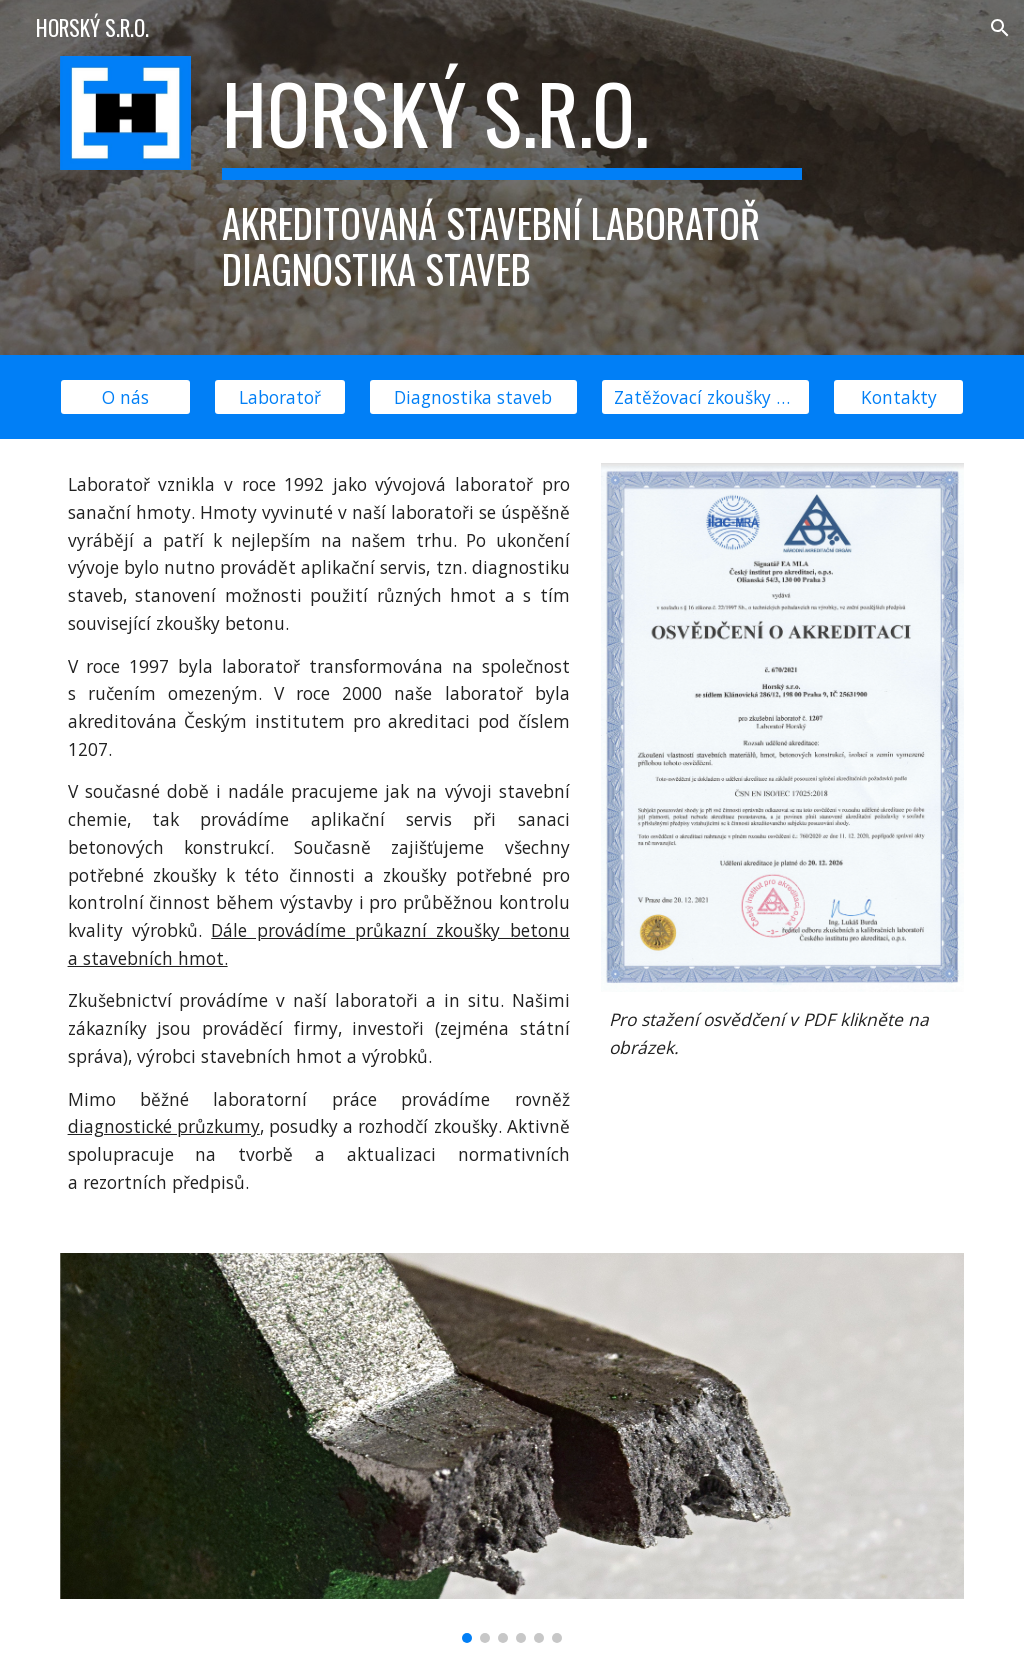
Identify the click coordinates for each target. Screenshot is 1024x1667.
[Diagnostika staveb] (473, 397)
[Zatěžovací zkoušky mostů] (705, 397)
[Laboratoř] (279, 397)
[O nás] (125, 397)
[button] (1000, 28)
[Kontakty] (898, 397)
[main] (511, 177)
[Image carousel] (512, 1448)
